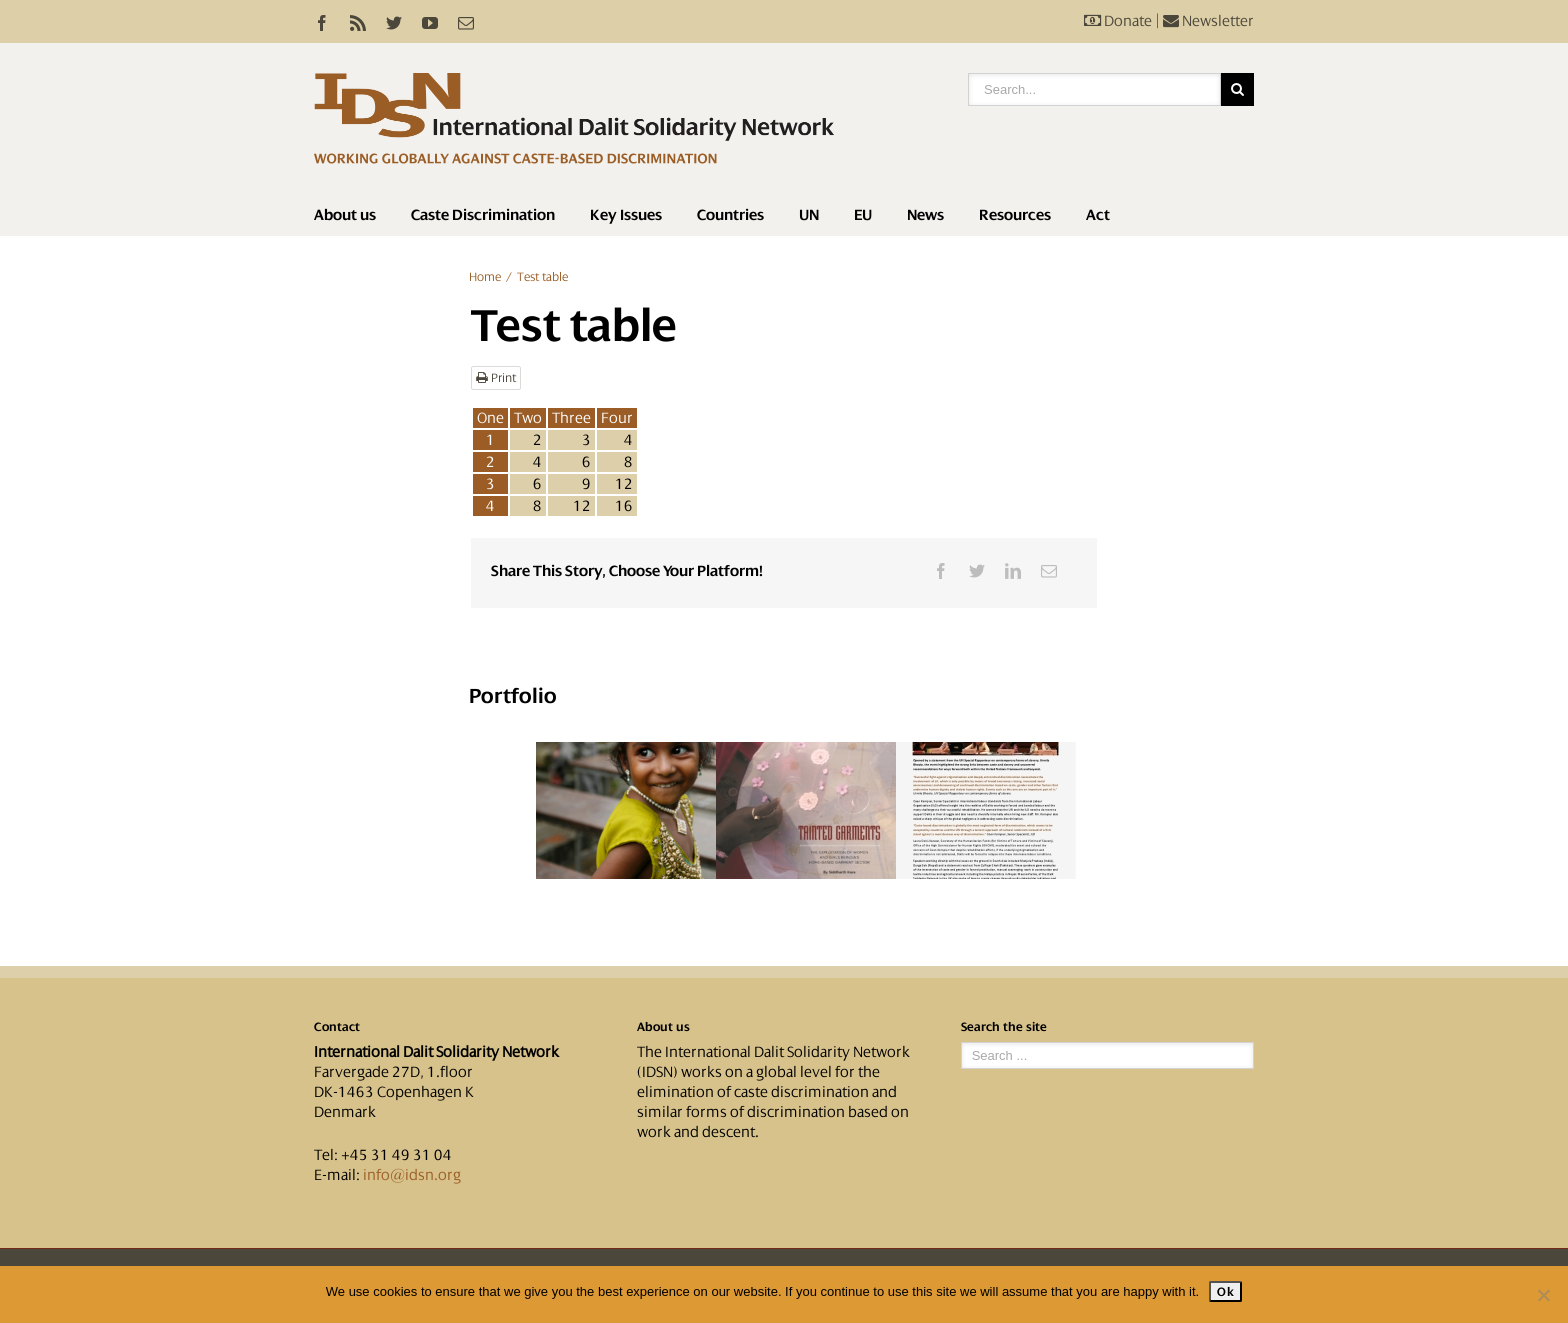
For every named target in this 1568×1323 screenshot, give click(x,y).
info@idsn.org (412, 1175)
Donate (1118, 21)
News (925, 215)
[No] (1543, 1295)
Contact (337, 1027)
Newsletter (1208, 21)
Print (496, 378)
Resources (1015, 215)
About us (345, 215)
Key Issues (626, 215)
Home (485, 277)
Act (1098, 215)
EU (863, 215)
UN (809, 215)
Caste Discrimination (483, 215)
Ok (1225, 1291)
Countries (730, 215)
